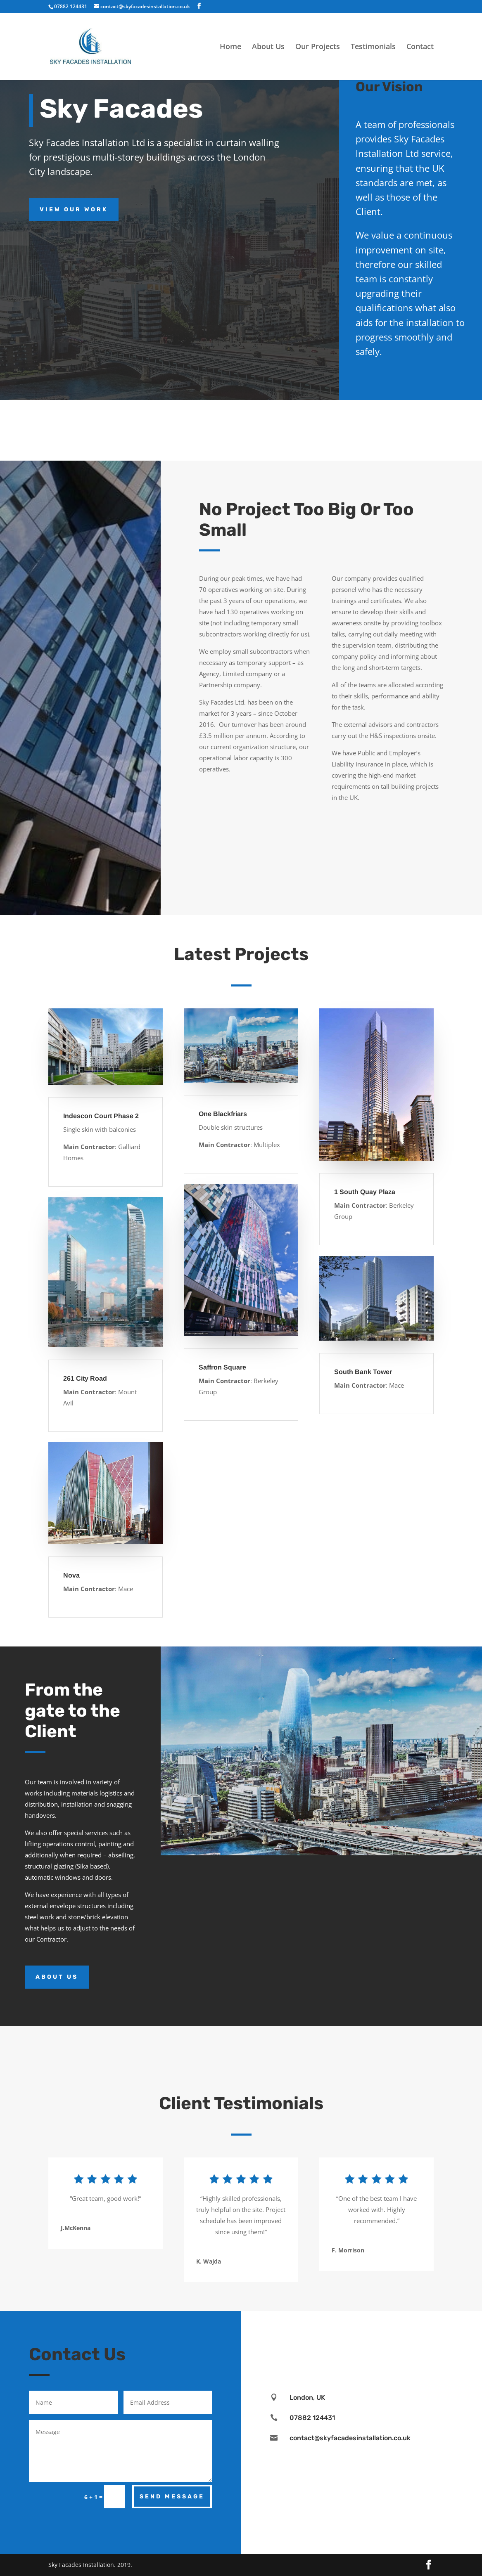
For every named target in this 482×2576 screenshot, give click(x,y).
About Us (268, 47)
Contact (420, 47)
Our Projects (317, 47)
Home (230, 47)
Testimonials (373, 47)
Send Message (172, 2496)
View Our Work (74, 209)
